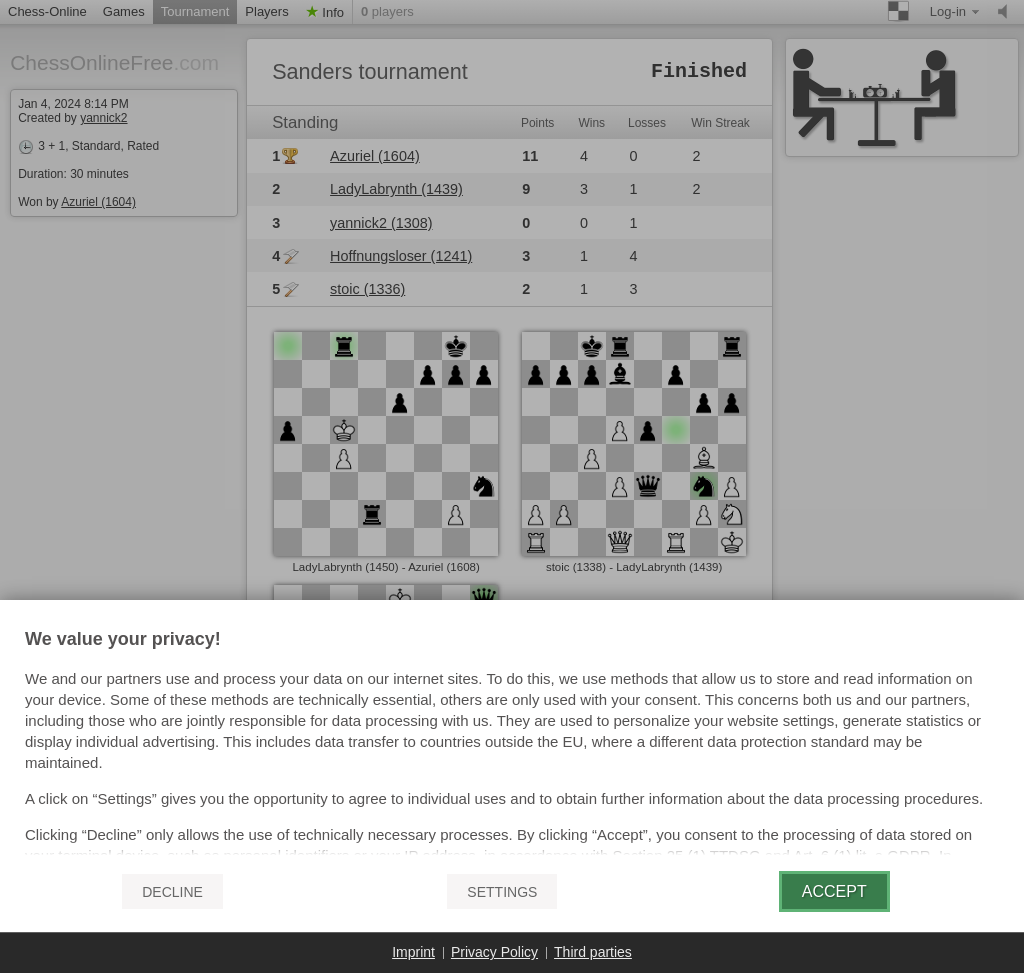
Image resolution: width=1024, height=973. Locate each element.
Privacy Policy (494, 952)
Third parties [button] (593, 952)
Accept (834, 891)
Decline (172, 892)
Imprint (413, 952)
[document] (512, 743)
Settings (502, 892)
